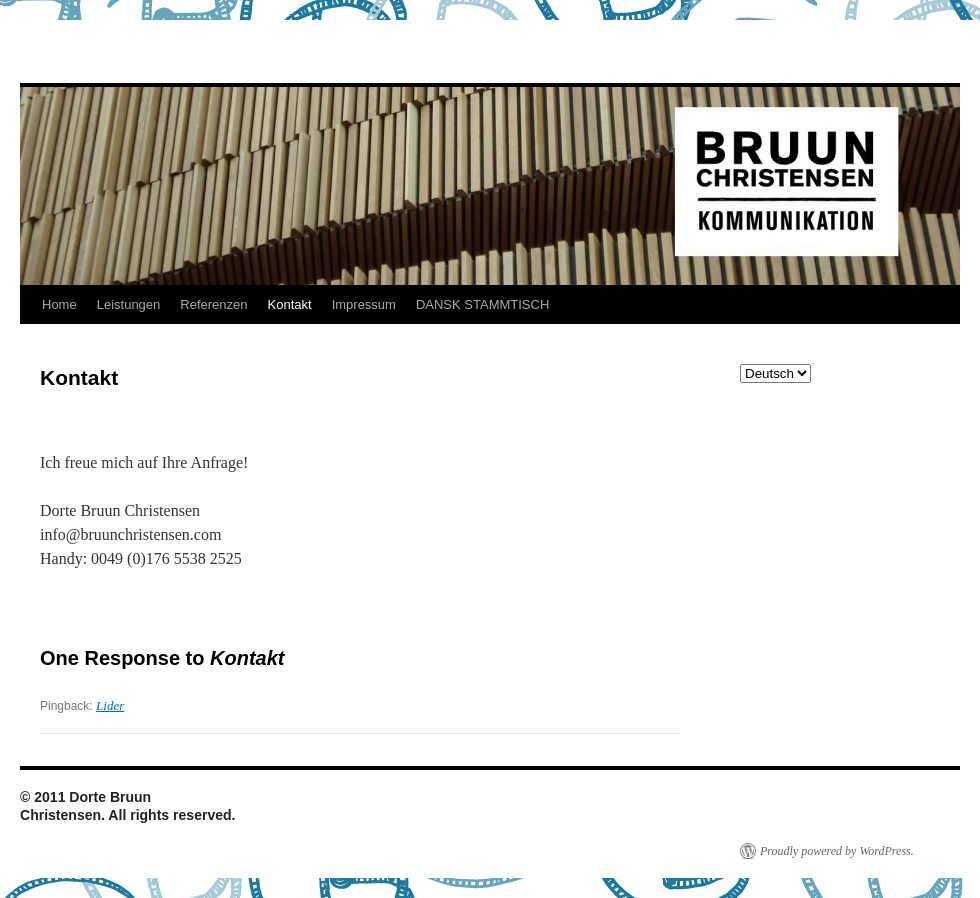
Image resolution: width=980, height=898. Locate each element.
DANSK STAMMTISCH (482, 304)
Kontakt (290, 304)
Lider (110, 705)
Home (59, 304)
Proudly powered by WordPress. (837, 851)
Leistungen (129, 304)
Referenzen (213, 304)
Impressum (364, 304)
